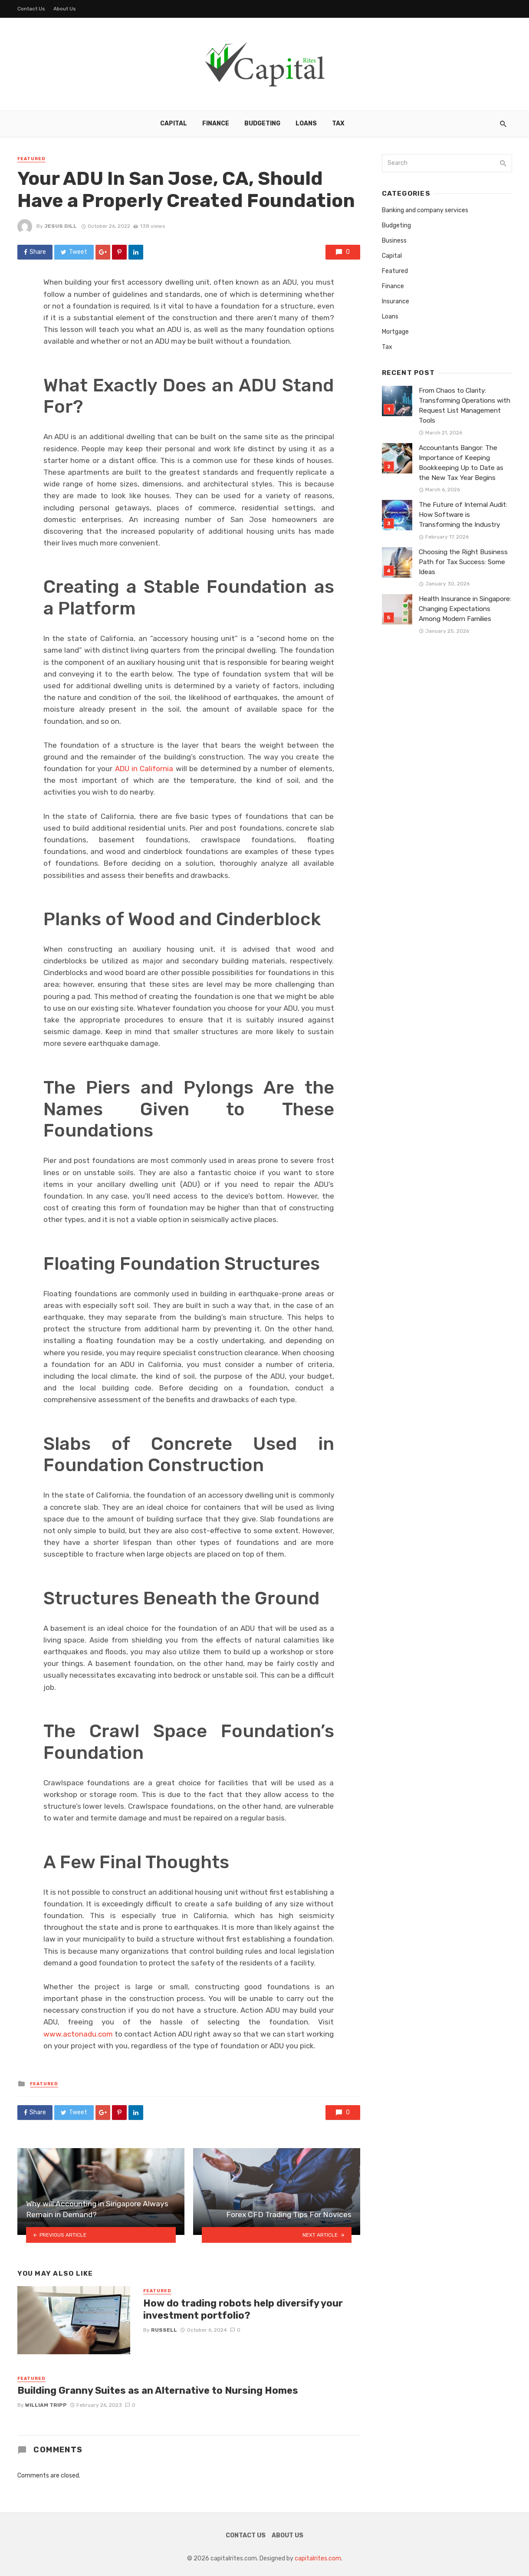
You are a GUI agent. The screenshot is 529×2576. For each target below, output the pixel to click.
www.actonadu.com (78, 2034)
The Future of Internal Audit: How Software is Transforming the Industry (463, 515)
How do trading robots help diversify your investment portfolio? (243, 2309)
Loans (306, 123)
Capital (173, 123)
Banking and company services (425, 210)
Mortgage (395, 331)
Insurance (395, 301)
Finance (215, 123)
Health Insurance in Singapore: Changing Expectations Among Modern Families (465, 609)
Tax (338, 123)
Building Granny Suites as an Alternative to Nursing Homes (157, 2390)
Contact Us (31, 9)
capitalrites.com (318, 2558)
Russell (164, 2330)
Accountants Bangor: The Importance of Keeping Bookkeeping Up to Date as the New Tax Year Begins (461, 463)
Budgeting (262, 123)
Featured (31, 158)
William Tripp (46, 2405)
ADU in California (144, 768)
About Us (64, 9)
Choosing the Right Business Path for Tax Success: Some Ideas (463, 562)
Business (394, 240)
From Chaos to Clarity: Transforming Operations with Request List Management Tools (464, 405)
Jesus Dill (60, 226)
